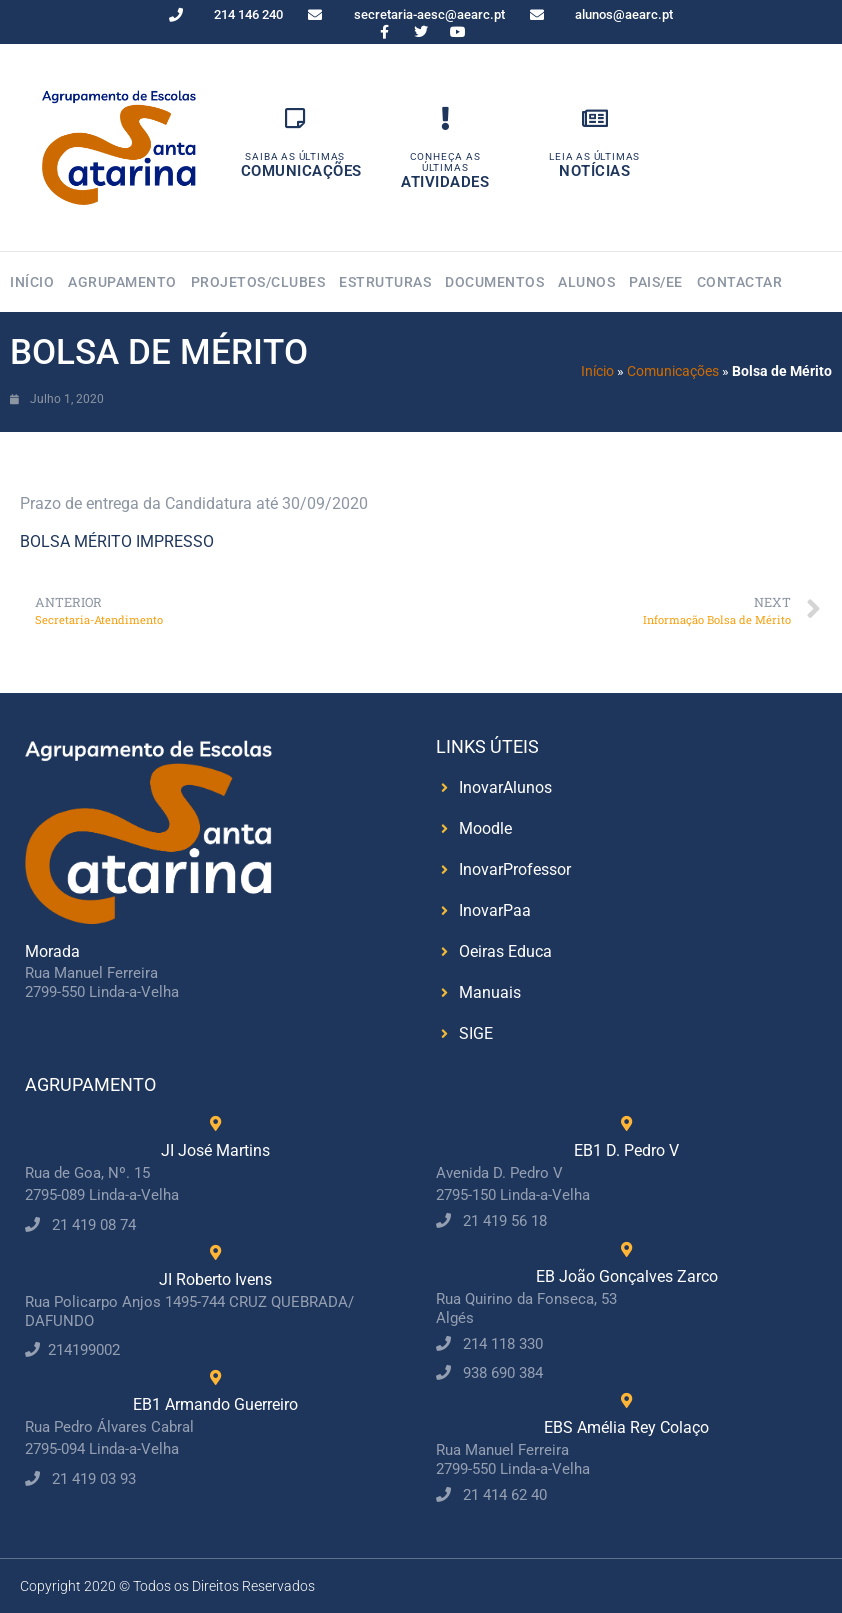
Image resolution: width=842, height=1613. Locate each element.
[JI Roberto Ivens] (215, 1252)
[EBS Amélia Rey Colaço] (626, 1400)
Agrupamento (122, 282)
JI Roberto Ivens (215, 1279)
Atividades (445, 182)
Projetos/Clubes (258, 282)
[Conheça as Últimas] (445, 118)
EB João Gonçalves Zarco (627, 1276)
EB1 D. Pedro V (626, 1150)
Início (32, 282)
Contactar (740, 282)
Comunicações (301, 171)
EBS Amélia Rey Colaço (626, 1427)
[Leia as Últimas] (594, 118)
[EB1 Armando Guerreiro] (215, 1377)
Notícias (594, 171)
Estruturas (385, 282)
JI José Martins (215, 1150)
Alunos (586, 282)
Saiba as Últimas (295, 156)
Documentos (494, 282)
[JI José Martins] (215, 1123)
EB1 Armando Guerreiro (215, 1404)
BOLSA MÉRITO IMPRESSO (117, 541)
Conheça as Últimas (445, 162)
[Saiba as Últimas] (295, 118)
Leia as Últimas (594, 156)
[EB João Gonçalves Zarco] (626, 1249)
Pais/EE (656, 282)
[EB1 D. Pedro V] (626, 1123)
